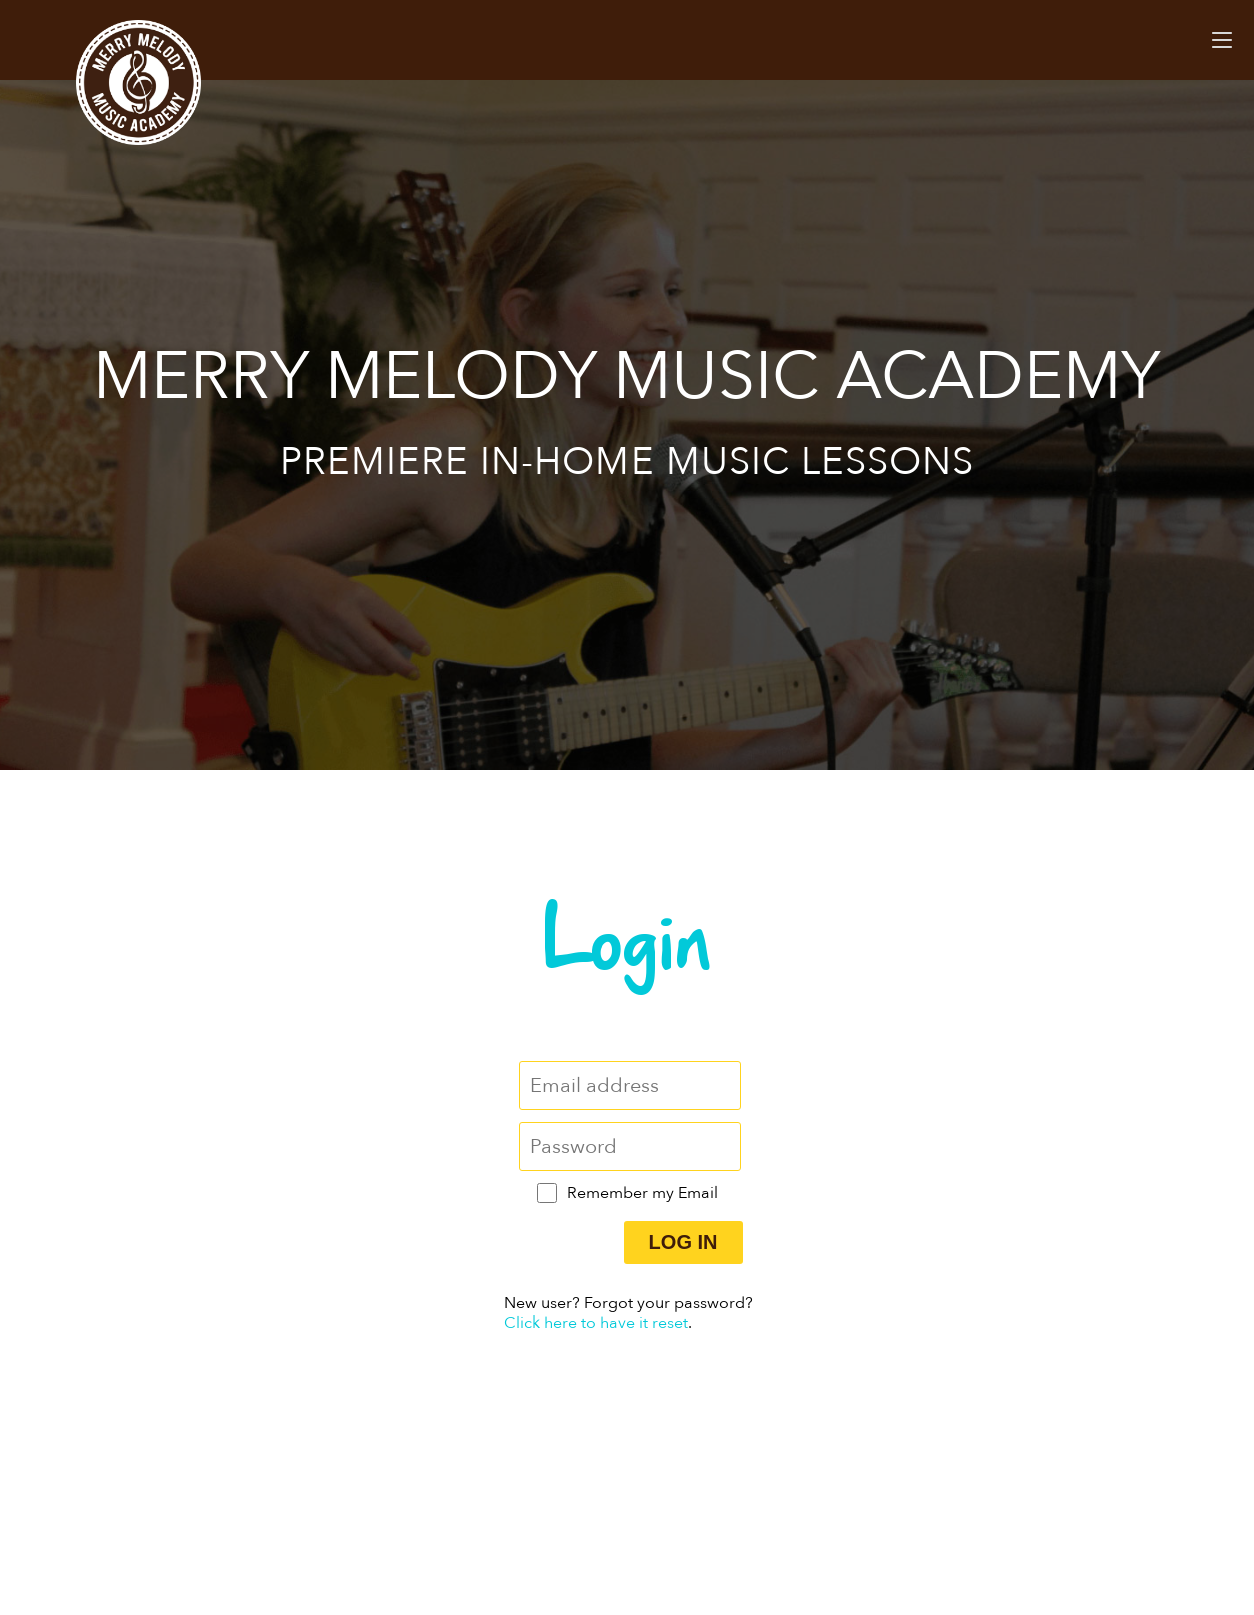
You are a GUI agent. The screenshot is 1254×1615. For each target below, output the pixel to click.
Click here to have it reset (596, 1323)
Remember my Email (642, 1193)
